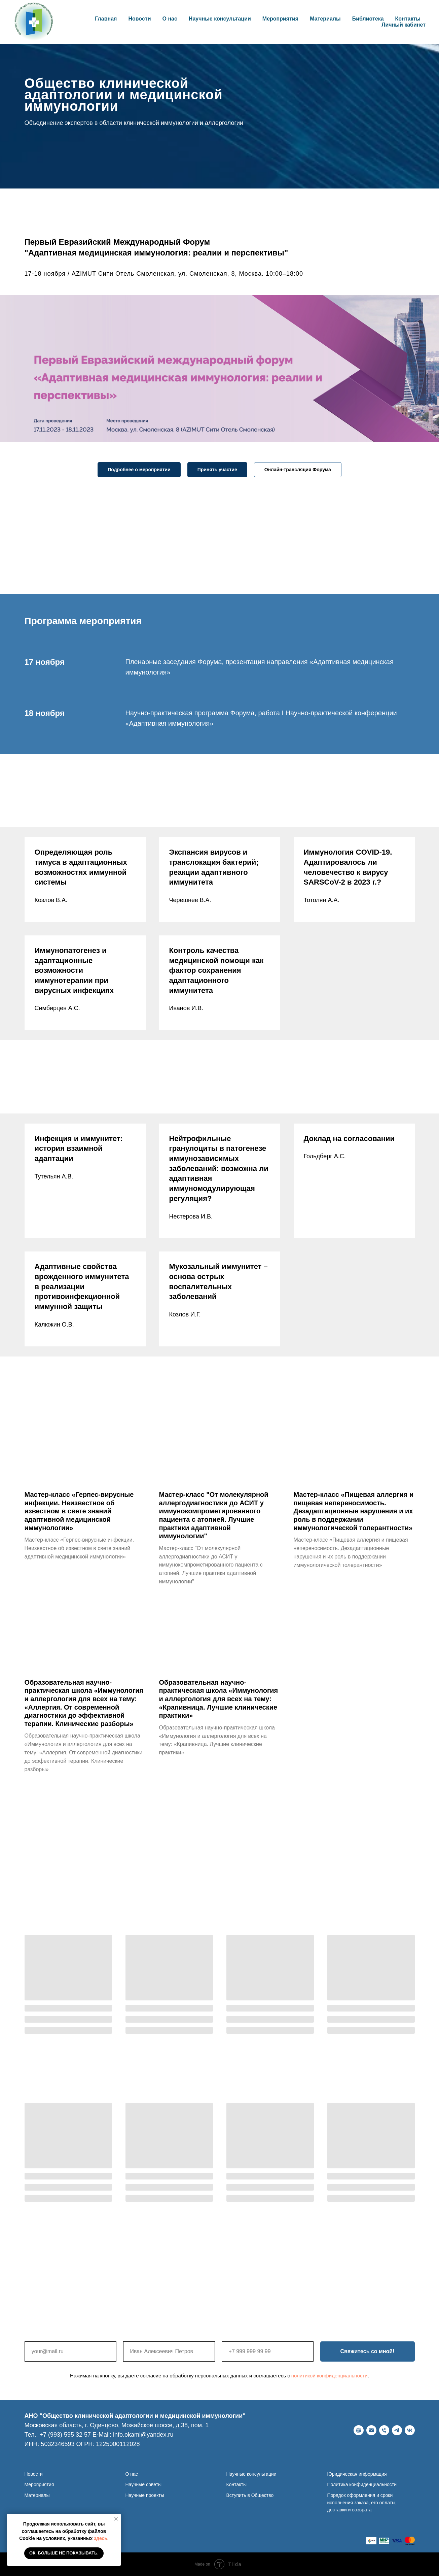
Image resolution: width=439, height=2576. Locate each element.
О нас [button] (169, 19)
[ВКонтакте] (410, 2430)
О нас (131, 2474)
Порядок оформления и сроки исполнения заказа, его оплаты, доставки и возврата (362, 2502)
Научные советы (143, 2484)
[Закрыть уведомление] (116, 2518)
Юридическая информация (357, 2474)
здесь (100, 2538)
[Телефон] (384, 2430)
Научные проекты (144, 2495)
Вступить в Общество (250, 2495)
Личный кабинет (403, 25)
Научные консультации (220, 19)
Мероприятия (280, 19)
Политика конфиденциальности (362, 2484)
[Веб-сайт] (359, 2430)
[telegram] (397, 2430)
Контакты (407, 19)
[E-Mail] (371, 2430)
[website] (371, 2541)
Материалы (325, 19)
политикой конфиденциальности (329, 2375)
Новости (139, 19)
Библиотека (368, 19)
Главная (106, 19)
